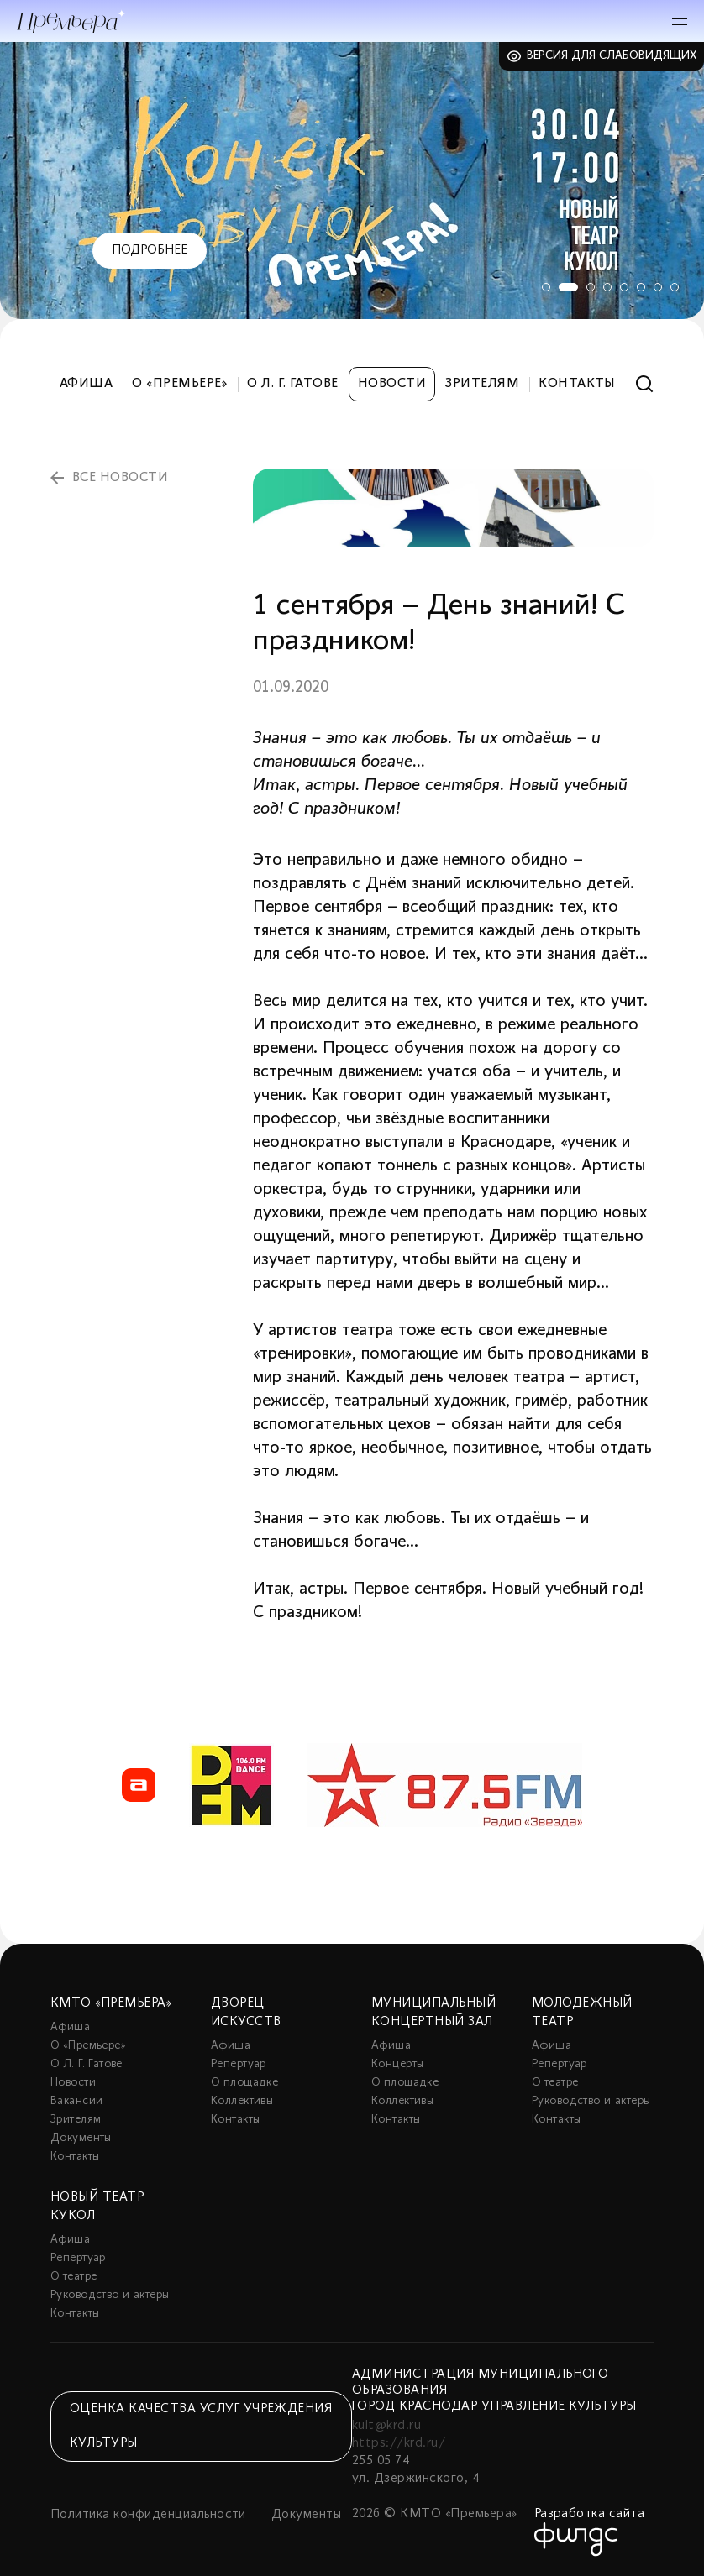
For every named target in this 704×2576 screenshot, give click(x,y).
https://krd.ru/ (398, 2443)
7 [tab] (658, 287)
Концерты (397, 2064)
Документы (81, 2138)
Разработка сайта (589, 2514)
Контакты (577, 383)
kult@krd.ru (386, 2425)
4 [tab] (607, 287)
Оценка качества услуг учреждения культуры (201, 2426)
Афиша (86, 383)
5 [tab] (624, 287)
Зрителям (482, 383)
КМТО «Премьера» (110, 2003)
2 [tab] (565, 287)
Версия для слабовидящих (612, 56)
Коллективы (242, 2101)
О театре (555, 2082)
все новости (120, 477)
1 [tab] (540, 287)
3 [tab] (590, 287)
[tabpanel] (352, 180)
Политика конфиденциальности (148, 2514)
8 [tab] (674, 287)
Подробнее (149, 250)
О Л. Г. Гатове (293, 383)
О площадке (244, 2082)
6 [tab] (641, 287)
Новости (392, 383)
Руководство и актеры (591, 2101)
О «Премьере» (180, 383)
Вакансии (76, 2101)
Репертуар (238, 2064)
